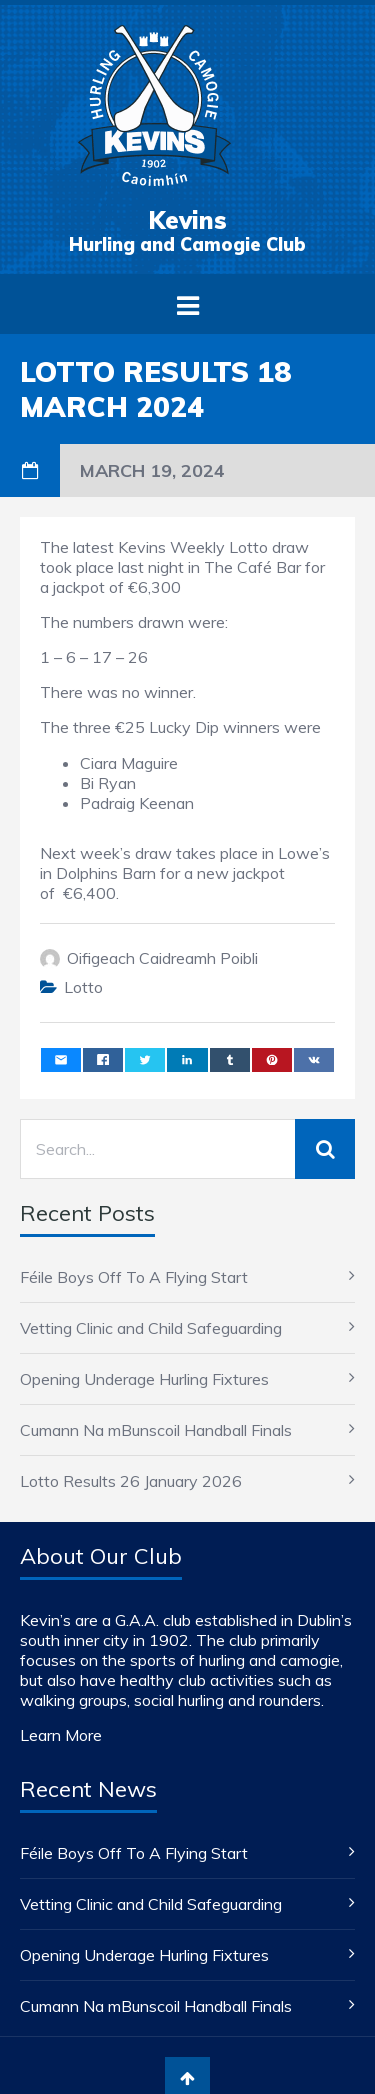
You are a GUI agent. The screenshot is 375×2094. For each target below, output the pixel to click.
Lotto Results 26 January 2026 (131, 1481)
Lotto (83, 987)
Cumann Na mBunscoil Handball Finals (156, 1430)
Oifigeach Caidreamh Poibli (162, 958)
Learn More (61, 1735)
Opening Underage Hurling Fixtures (144, 1379)
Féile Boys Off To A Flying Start (134, 1277)
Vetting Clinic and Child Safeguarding (151, 1328)
